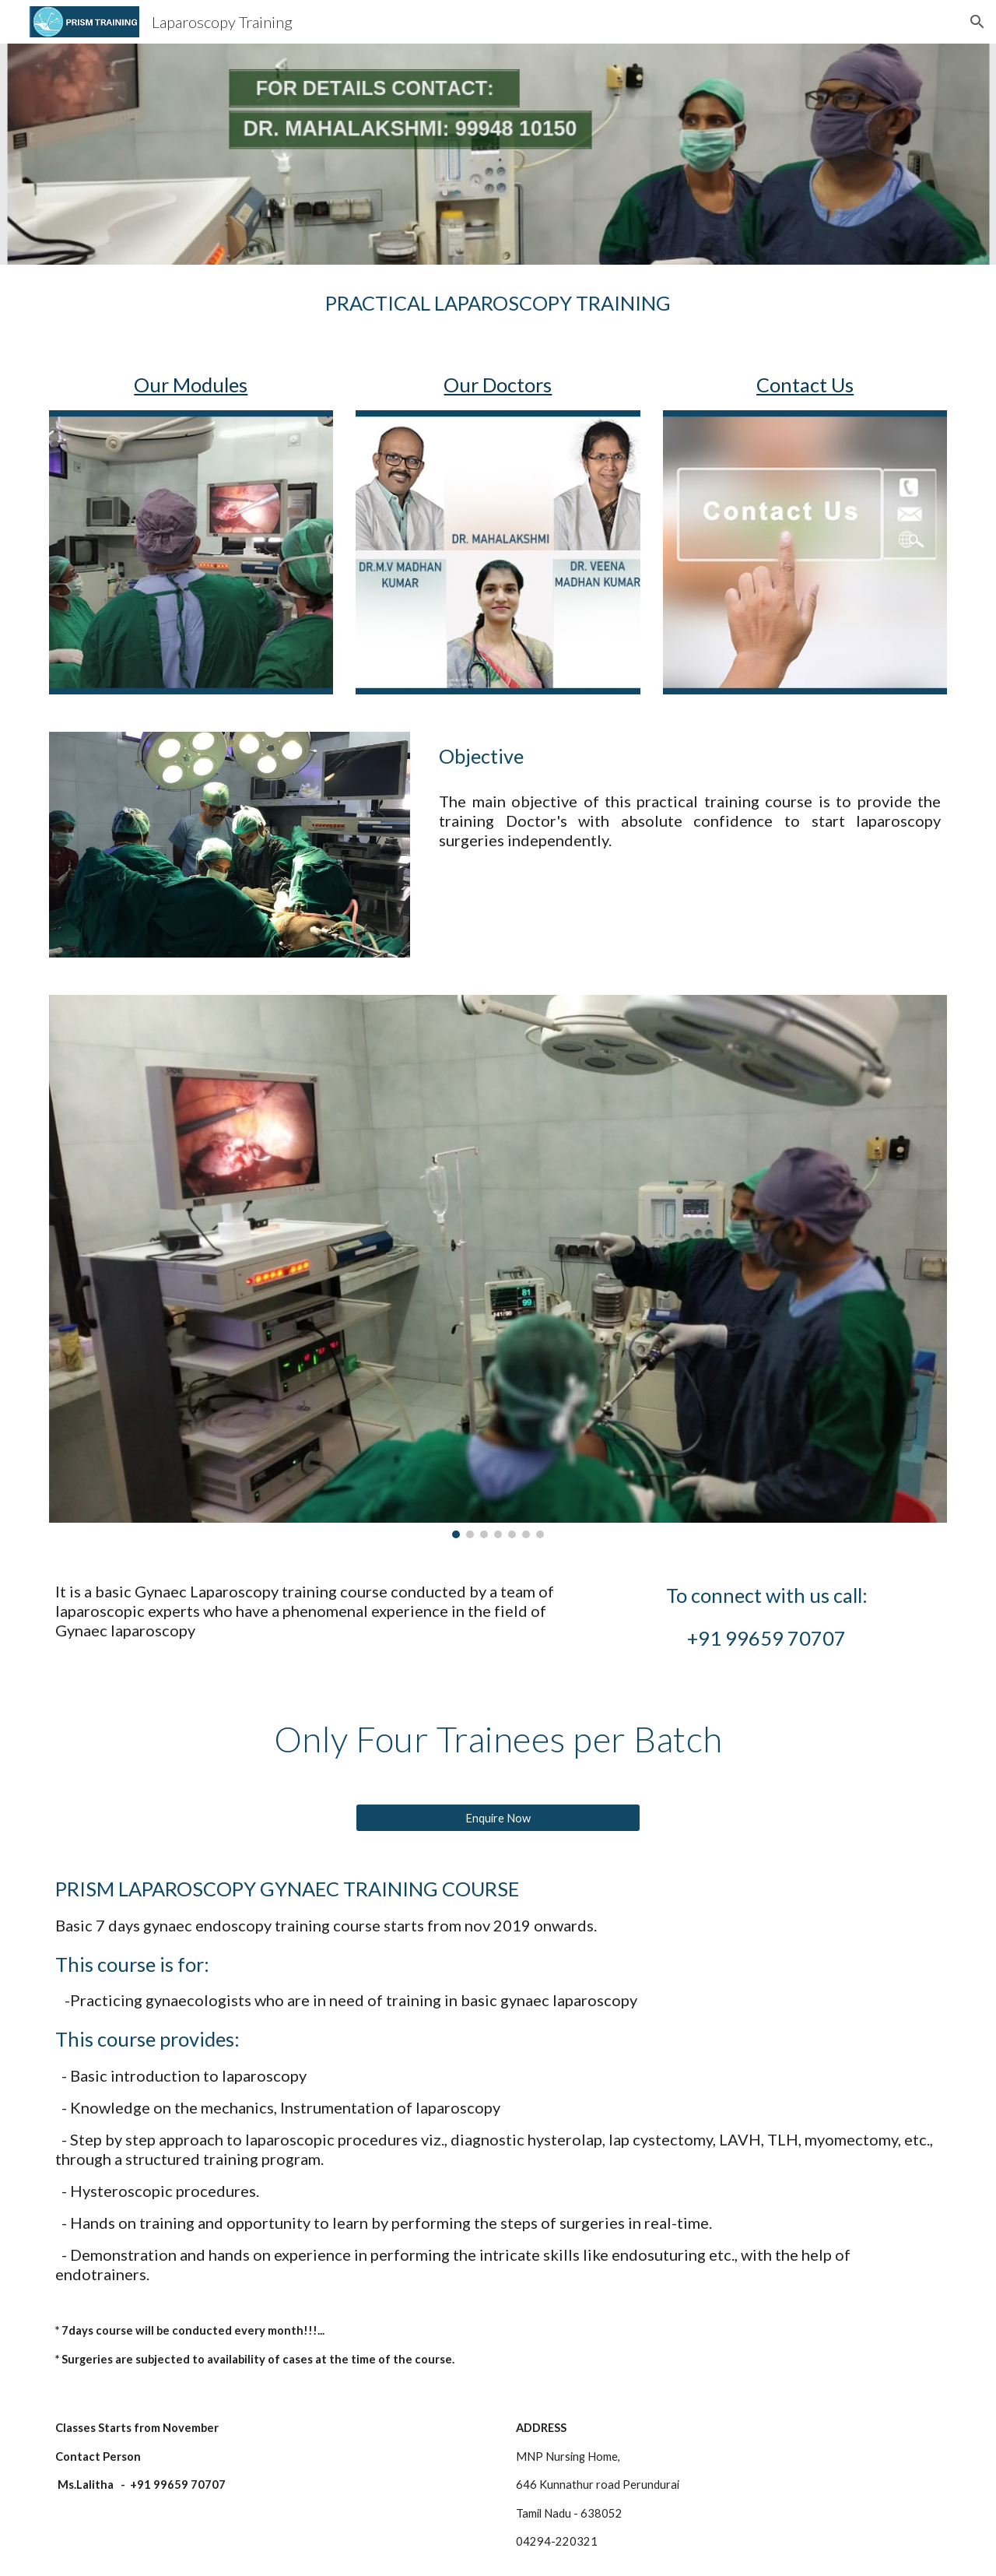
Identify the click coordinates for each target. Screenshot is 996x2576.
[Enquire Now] (497, 1818)
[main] (498, 303)
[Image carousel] (498, 1266)
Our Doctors (498, 384)
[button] (977, 21)
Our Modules (190, 384)
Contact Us (805, 384)
